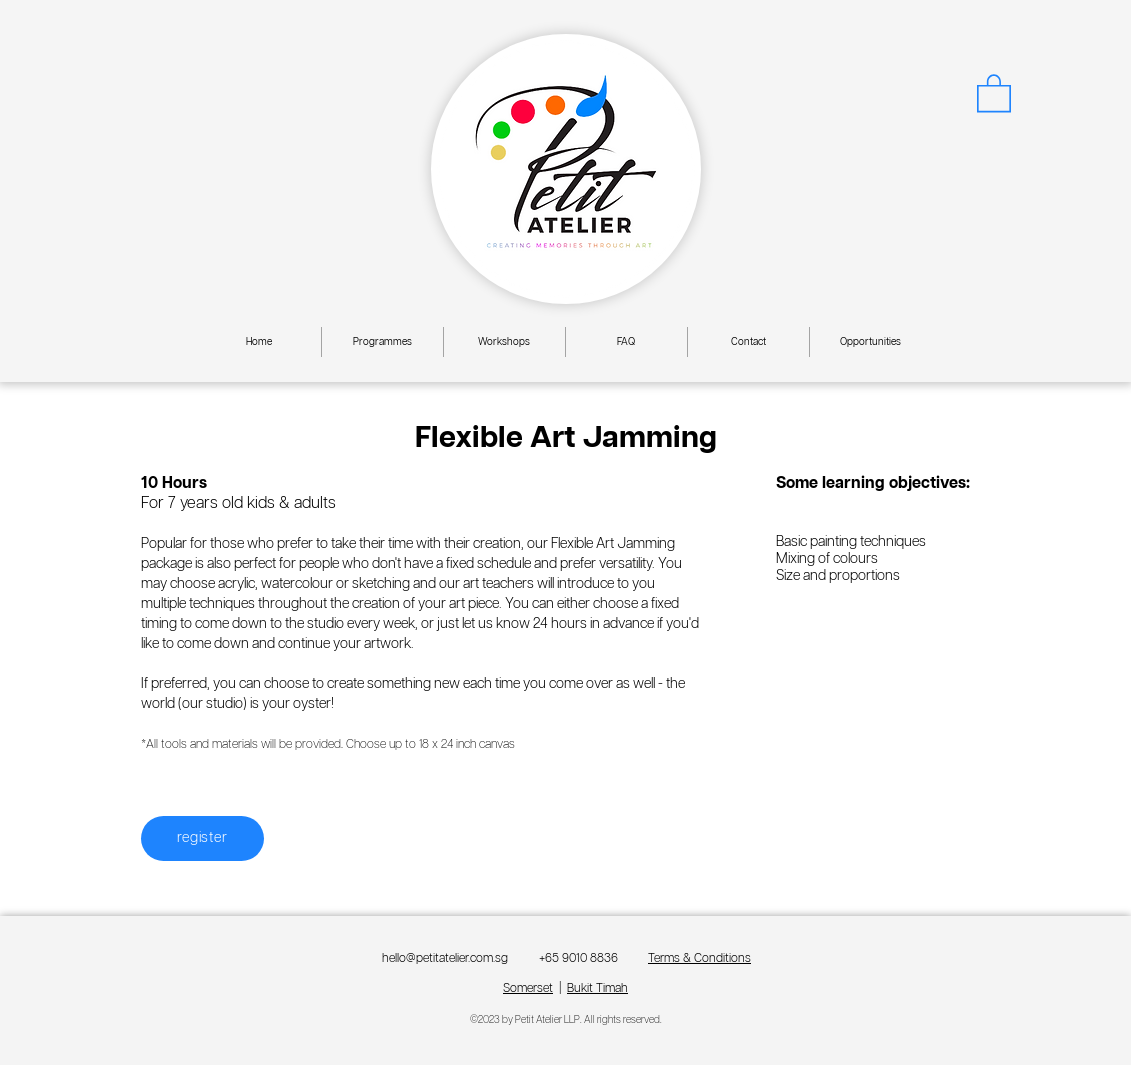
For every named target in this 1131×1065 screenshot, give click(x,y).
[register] (202, 838)
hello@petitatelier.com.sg (445, 958)
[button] (994, 92)
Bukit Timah (597, 988)
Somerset (528, 988)
